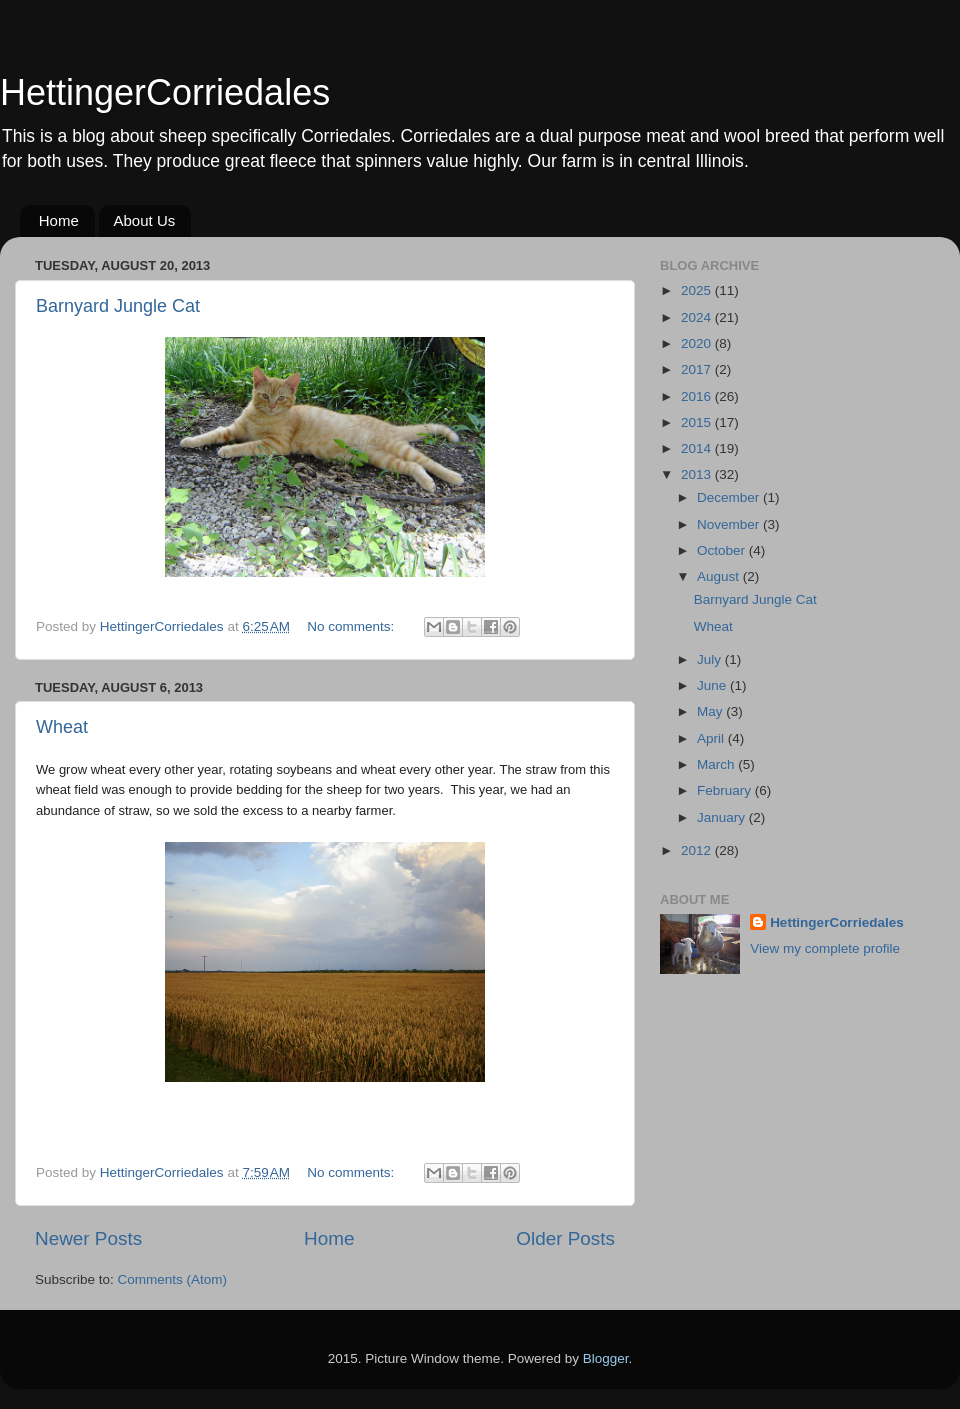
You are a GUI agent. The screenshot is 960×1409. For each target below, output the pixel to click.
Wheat (62, 727)
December (730, 497)
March (717, 764)
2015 (698, 422)
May (711, 711)
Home (59, 220)
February (726, 790)
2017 (698, 369)
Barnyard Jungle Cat (118, 306)
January (723, 817)
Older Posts (565, 1238)
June (713, 685)
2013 (698, 474)
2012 (698, 850)
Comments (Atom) (173, 1279)
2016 (698, 396)
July (711, 659)
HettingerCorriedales (165, 92)
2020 (698, 343)
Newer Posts (88, 1238)
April (712, 738)
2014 (698, 448)
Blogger (606, 1358)
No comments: (352, 626)
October (723, 550)
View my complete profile (825, 948)
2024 (698, 317)
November (730, 524)
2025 (698, 290)
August (720, 576)
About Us (145, 220)
